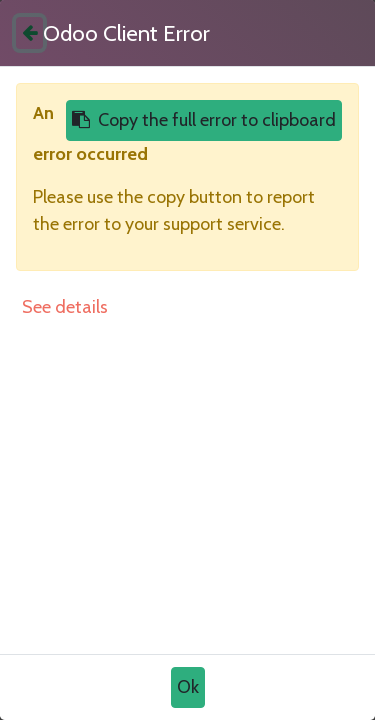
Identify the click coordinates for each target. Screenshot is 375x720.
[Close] (29, 33)
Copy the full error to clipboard (204, 120)
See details (65, 307)
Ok (188, 687)
